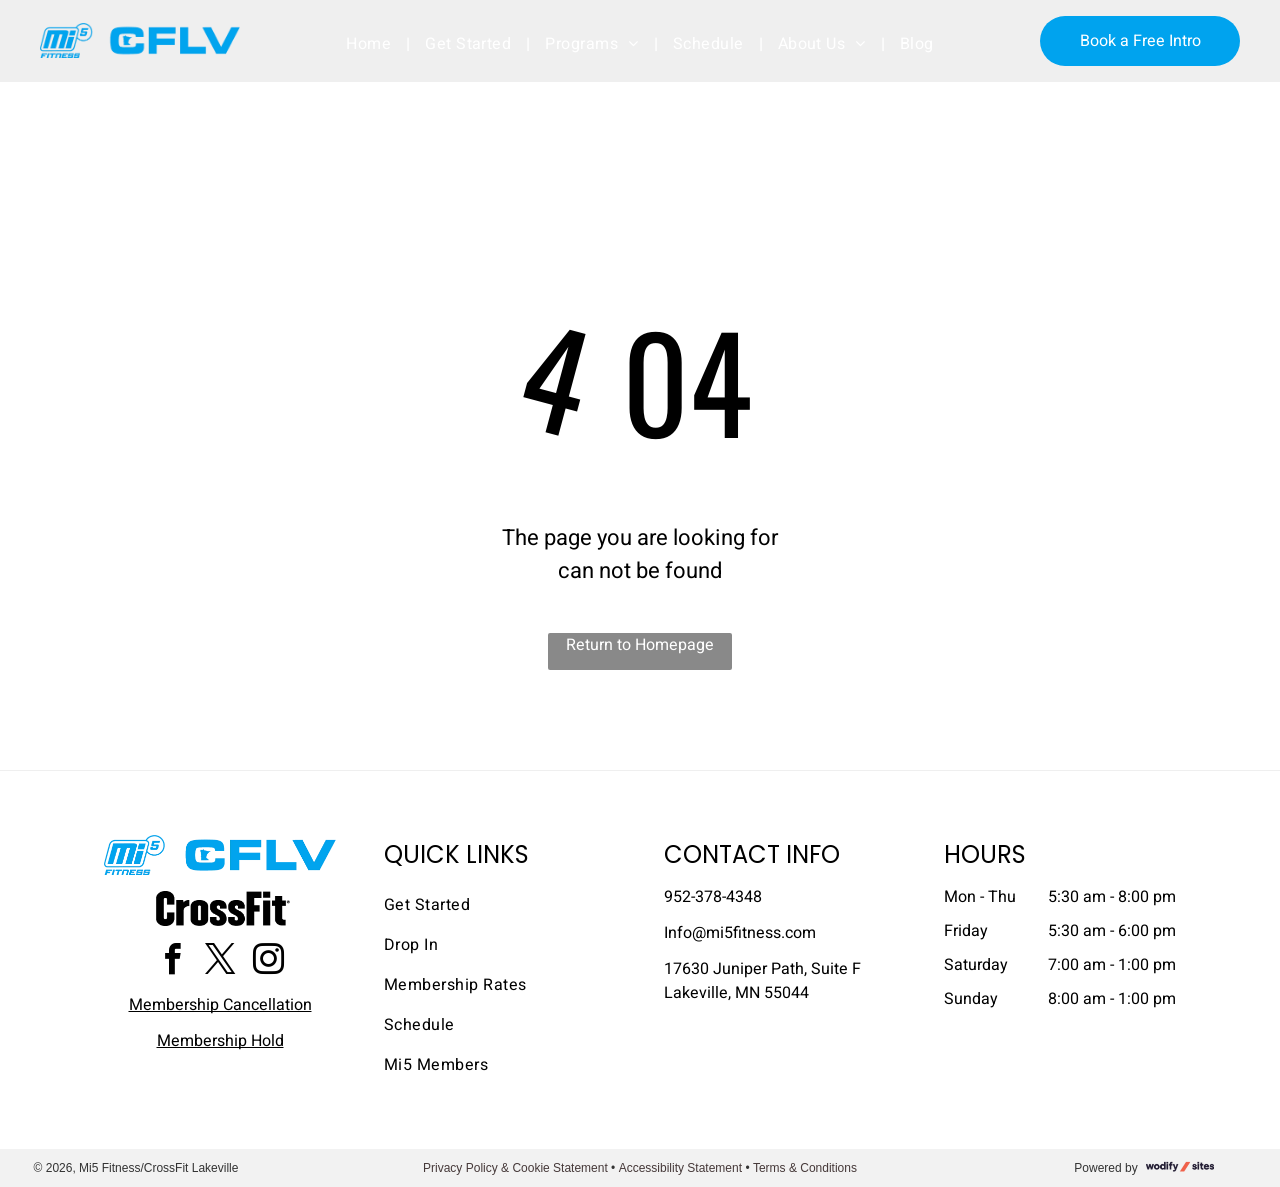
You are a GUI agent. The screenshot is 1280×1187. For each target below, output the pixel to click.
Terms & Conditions (805, 1168)
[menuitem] (370, 44)
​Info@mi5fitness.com (740, 933)
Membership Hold (220, 1041)
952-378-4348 (713, 897)
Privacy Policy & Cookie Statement (515, 1168)
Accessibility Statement (680, 1168)
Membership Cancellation (220, 1005)
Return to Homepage (640, 645)
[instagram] (268, 962)
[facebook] (172, 962)
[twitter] (220, 962)
